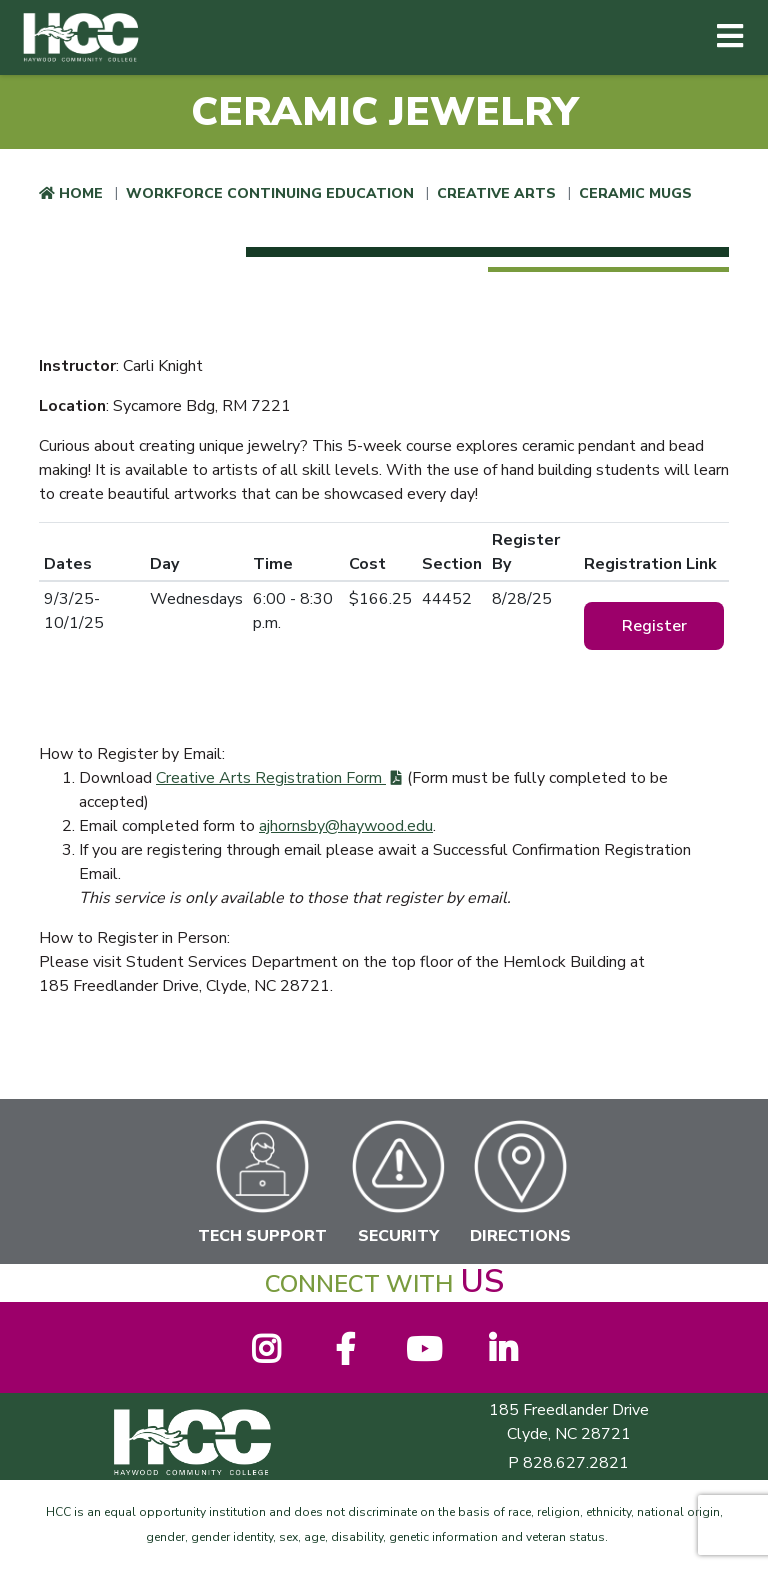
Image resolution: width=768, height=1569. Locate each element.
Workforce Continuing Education (270, 193)
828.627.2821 (576, 1463)
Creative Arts (496, 193)
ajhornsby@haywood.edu (346, 826)
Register (654, 626)
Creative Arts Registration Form (271, 778)
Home (81, 193)
